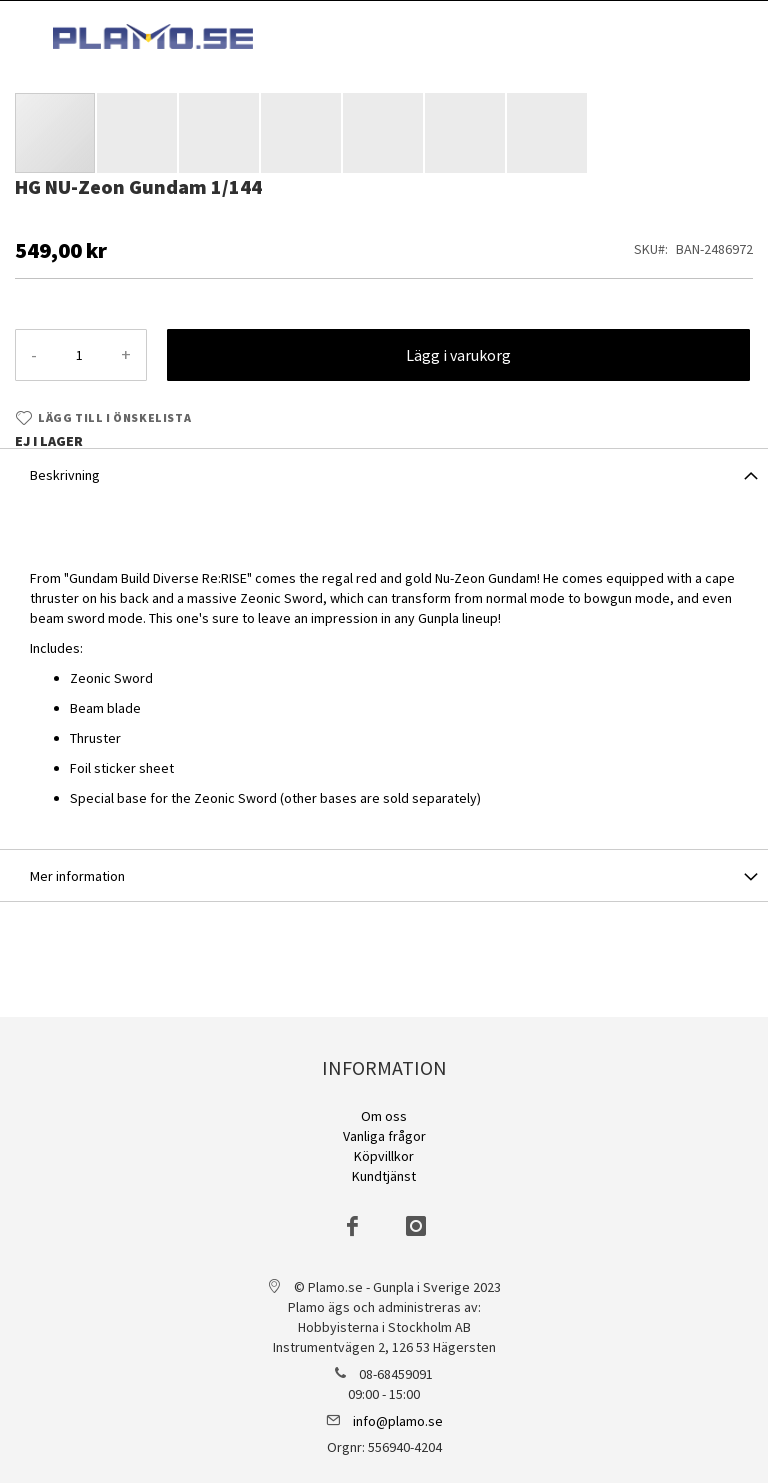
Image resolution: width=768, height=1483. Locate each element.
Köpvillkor (384, 1156)
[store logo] (153, 36)
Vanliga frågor (384, 1136)
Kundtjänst (384, 1176)
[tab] (384, 474)
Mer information (77, 876)
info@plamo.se (398, 1421)
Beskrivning (65, 475)
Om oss (384, 1116)
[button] (138, 133)
